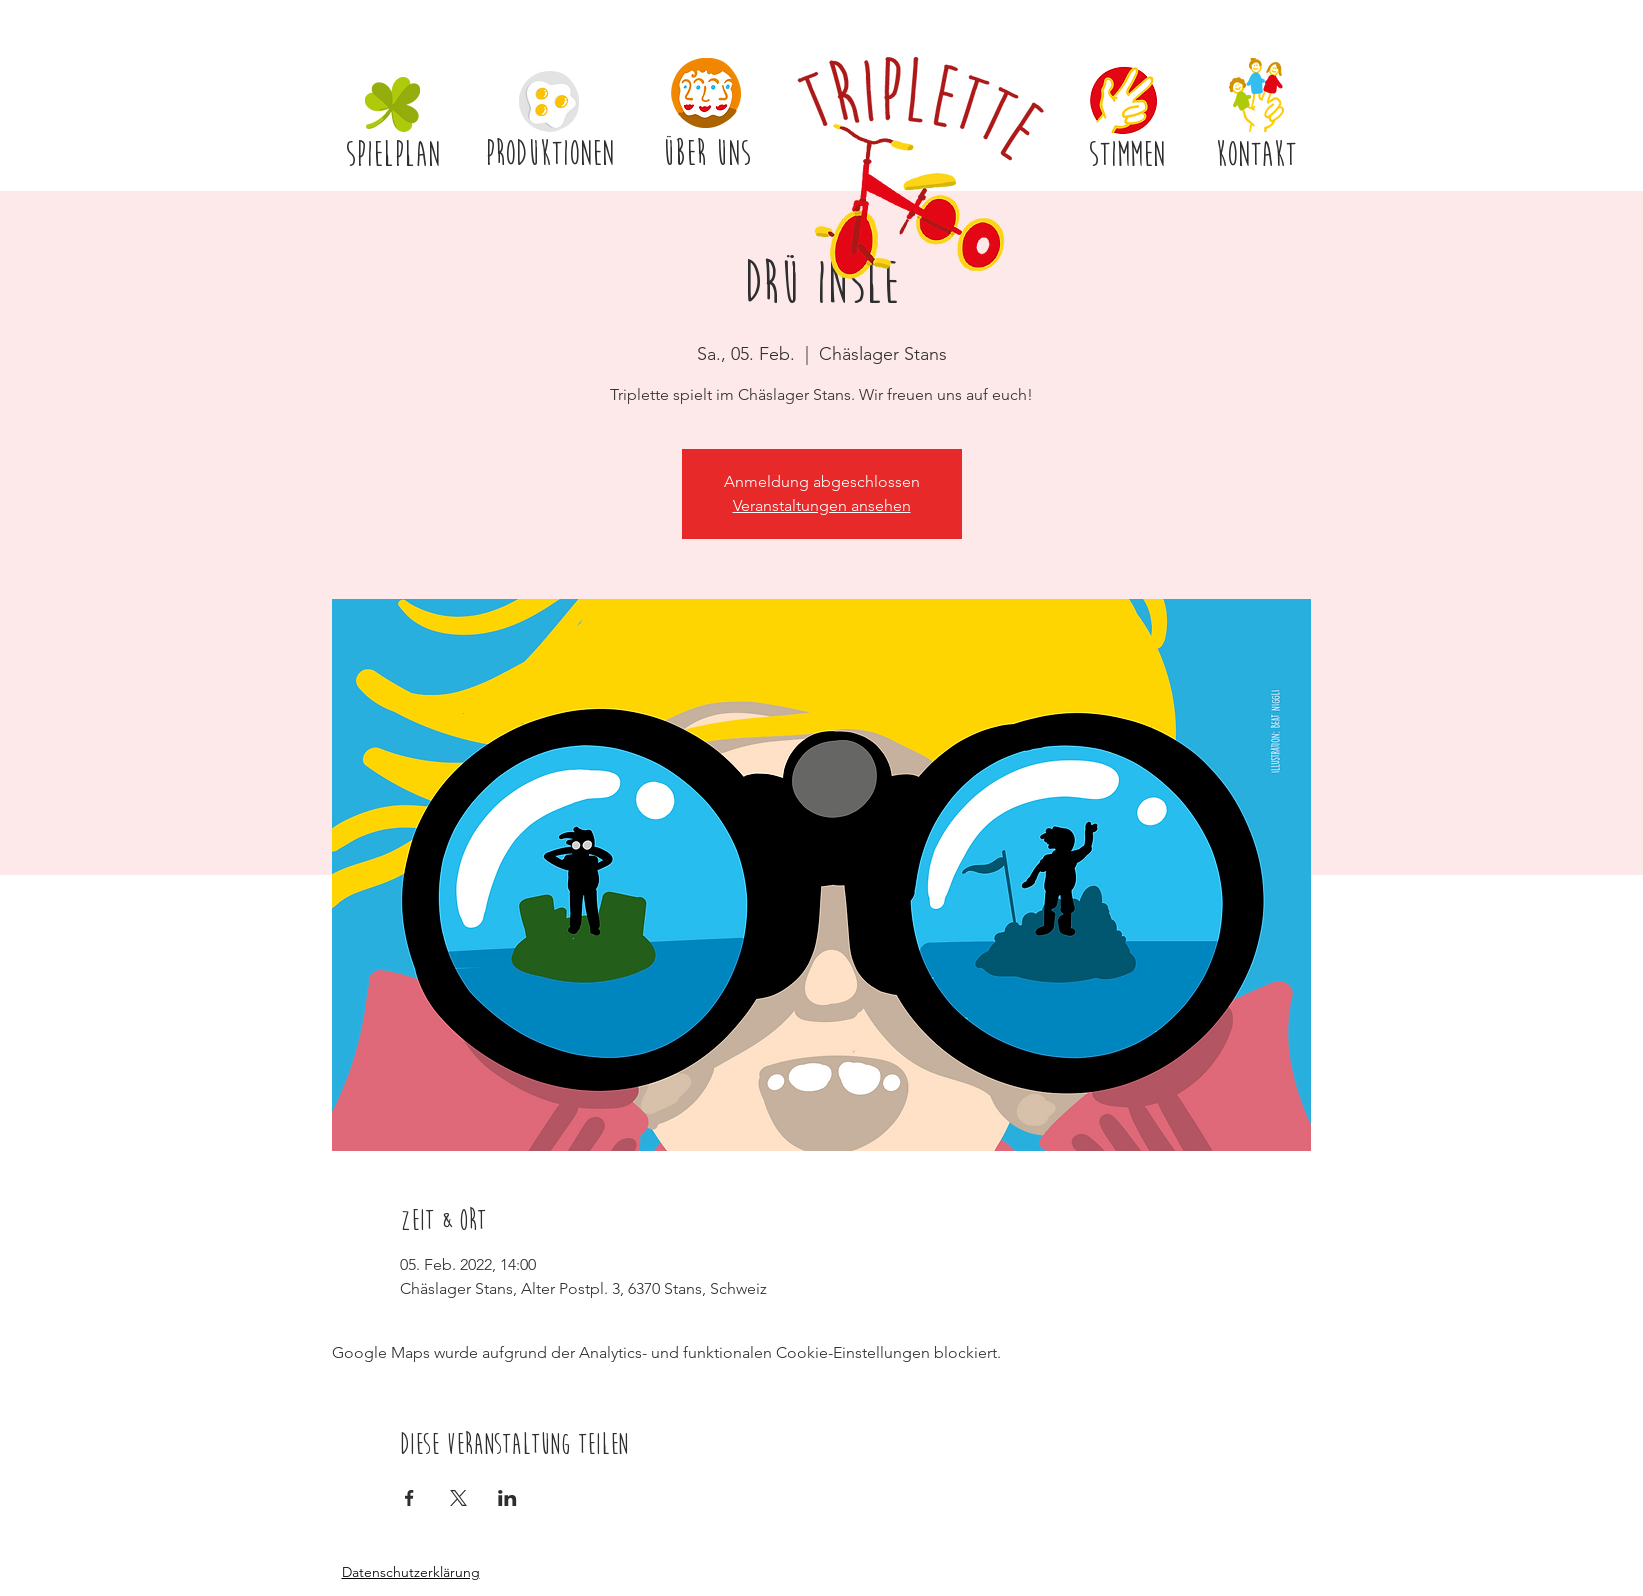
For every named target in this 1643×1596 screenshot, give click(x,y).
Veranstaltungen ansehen (822, 505)
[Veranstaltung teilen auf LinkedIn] (507, 1498)
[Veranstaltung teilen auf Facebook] (409, 1498)
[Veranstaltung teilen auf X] (458, 1498)
